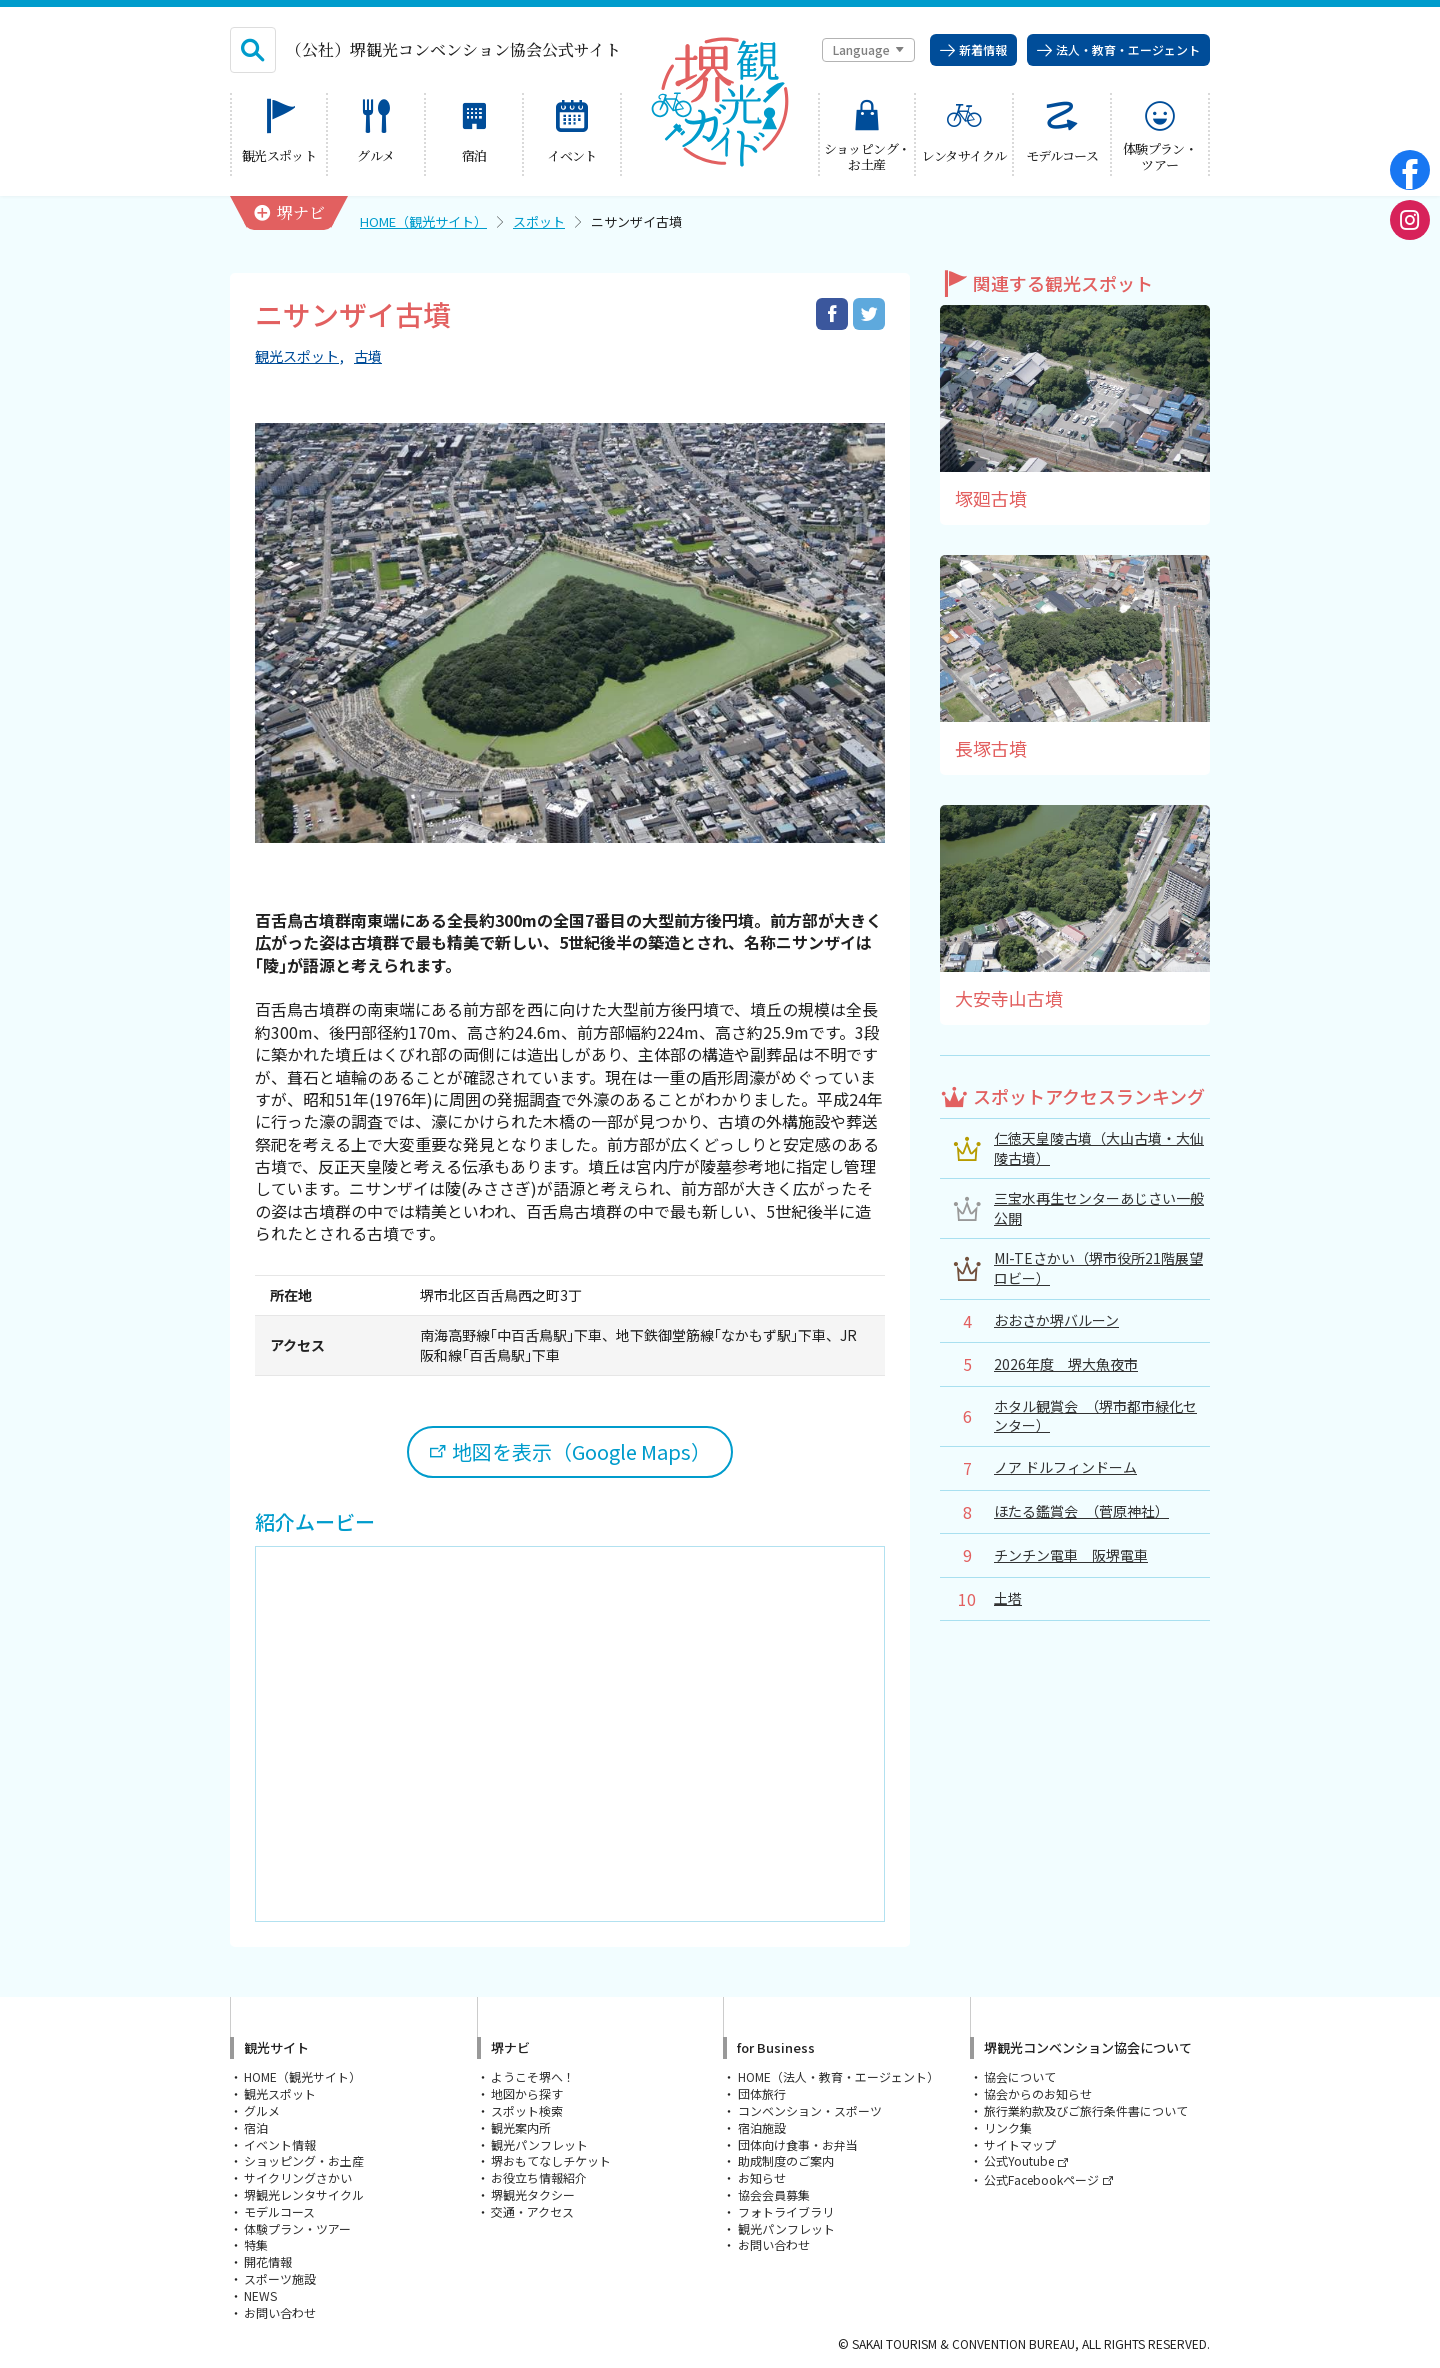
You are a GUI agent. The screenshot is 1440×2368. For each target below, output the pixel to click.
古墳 (368, 356)
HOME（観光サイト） (423, 221)
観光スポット (297, 356)
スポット (539, 221)
